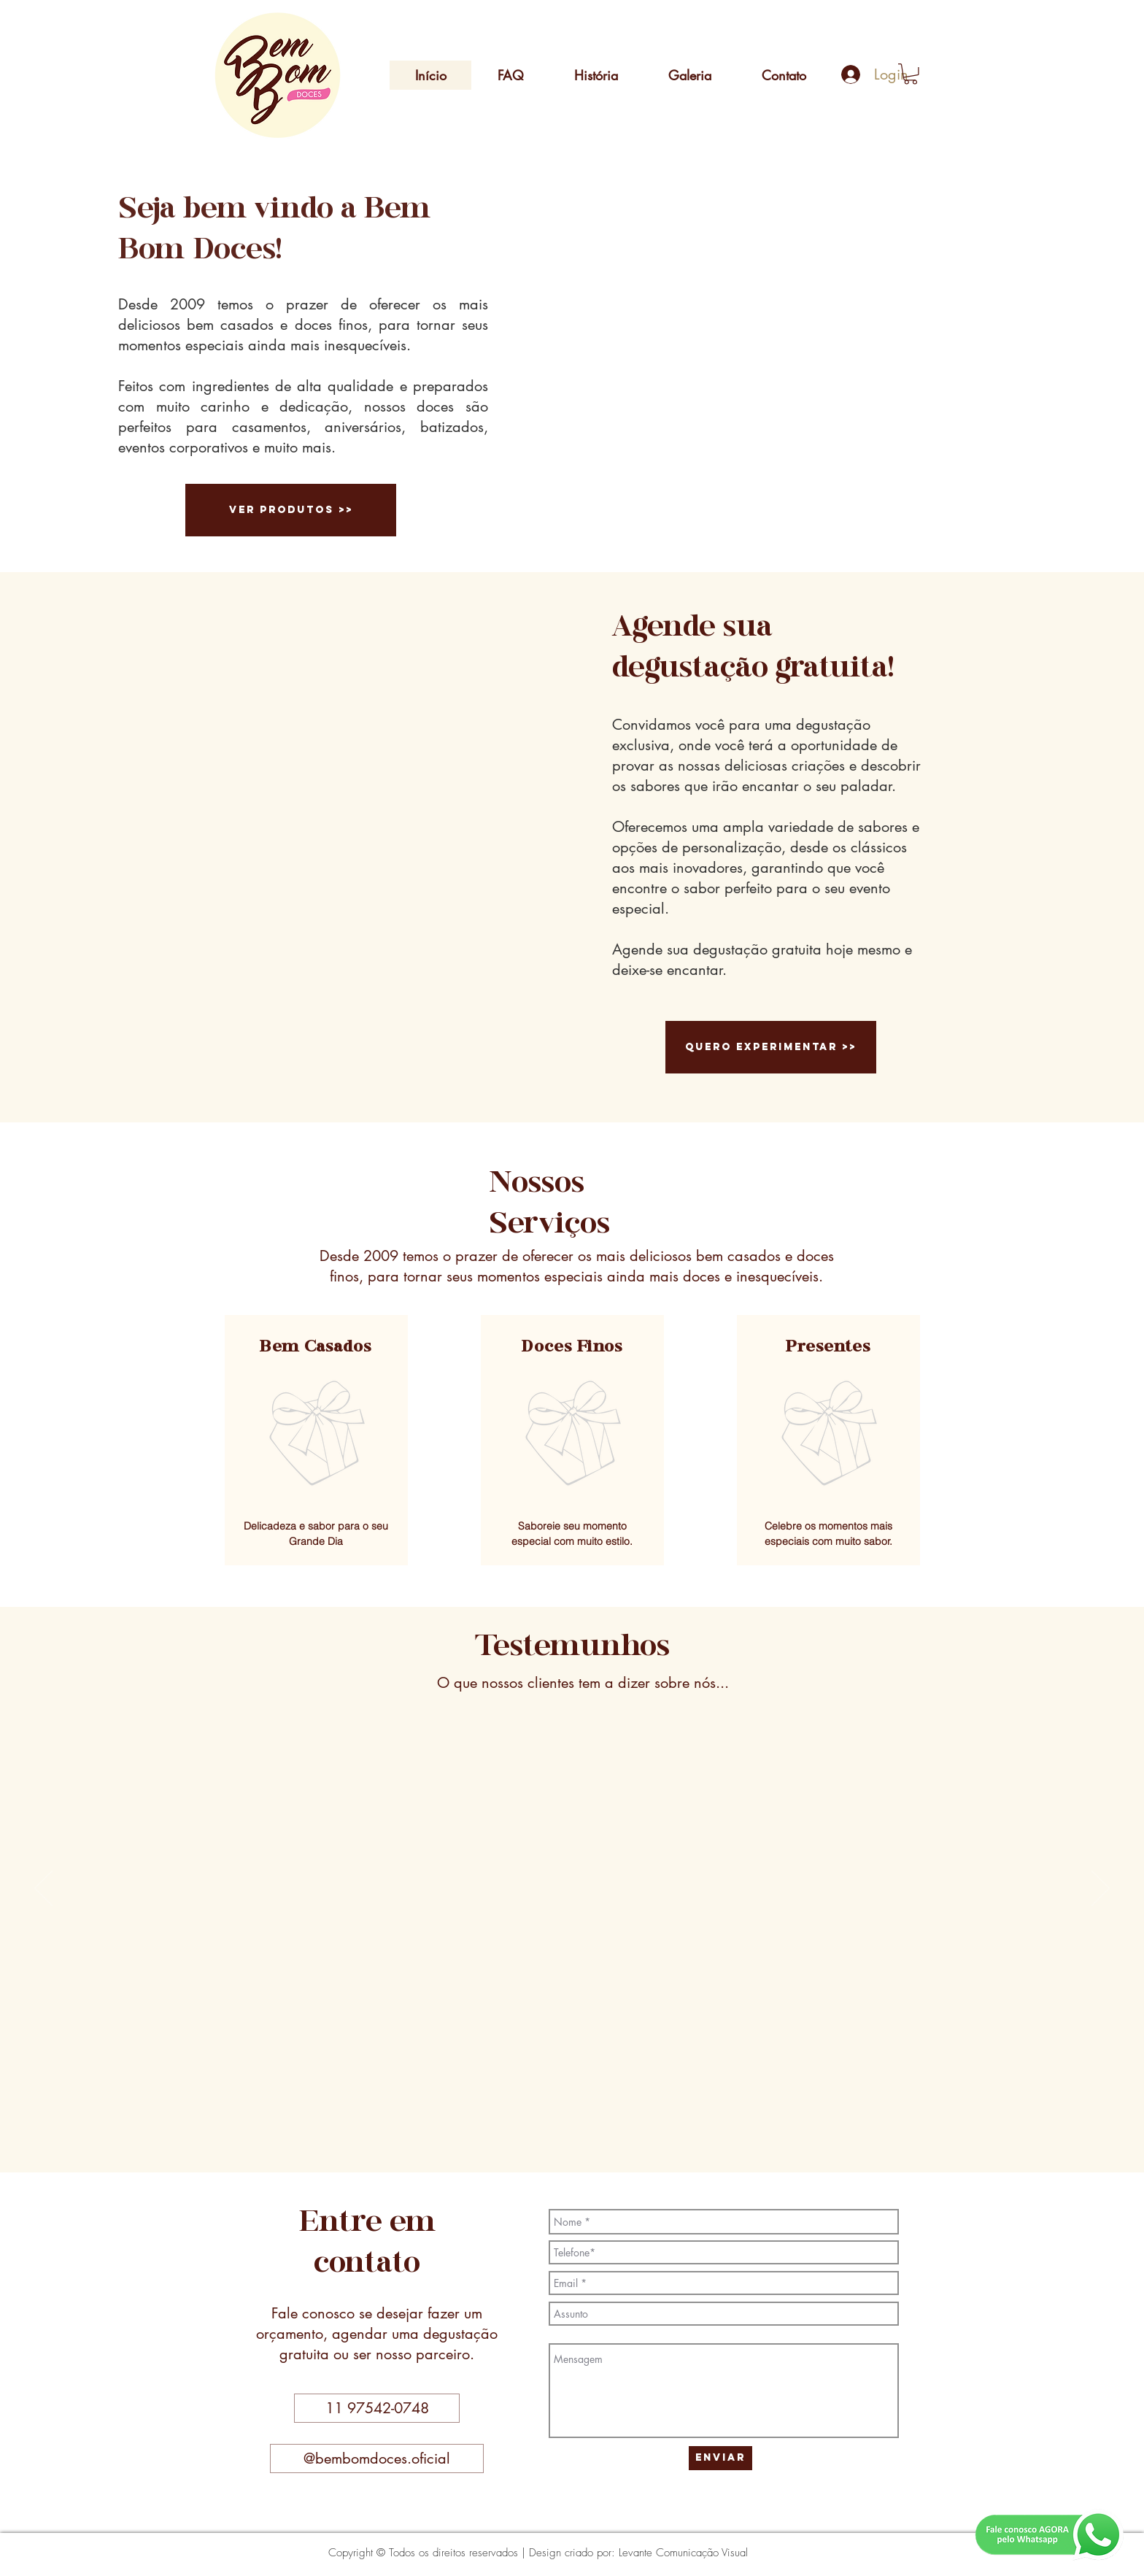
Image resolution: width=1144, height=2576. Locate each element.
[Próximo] (1100, 1889)
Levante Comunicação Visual (683, 2552)
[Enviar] (720, 2458)
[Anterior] (43, 1889)
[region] (316, 1440)
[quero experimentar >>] (770, 1047)
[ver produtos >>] (290, 510)
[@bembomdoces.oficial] (377, 2458)
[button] (910, 74)
